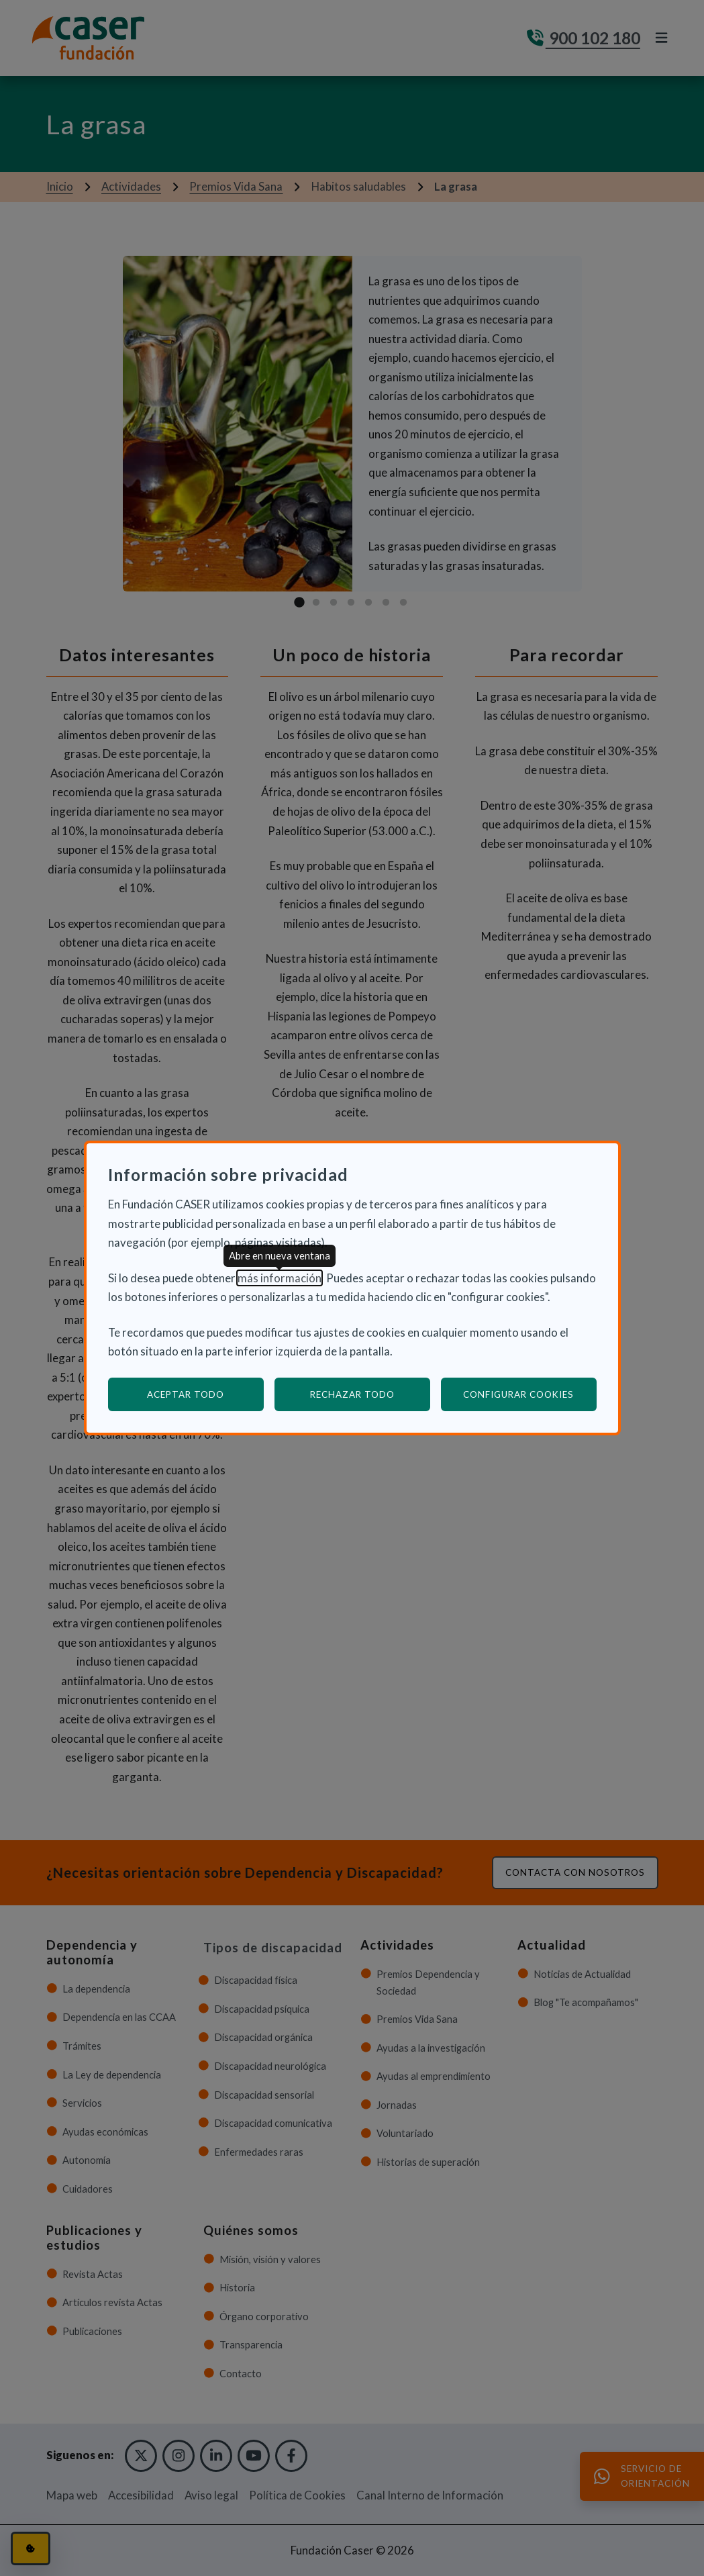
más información (279, 1278)
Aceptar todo (185, 1394)
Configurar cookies (530, 1394)
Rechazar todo (352, 1394)
